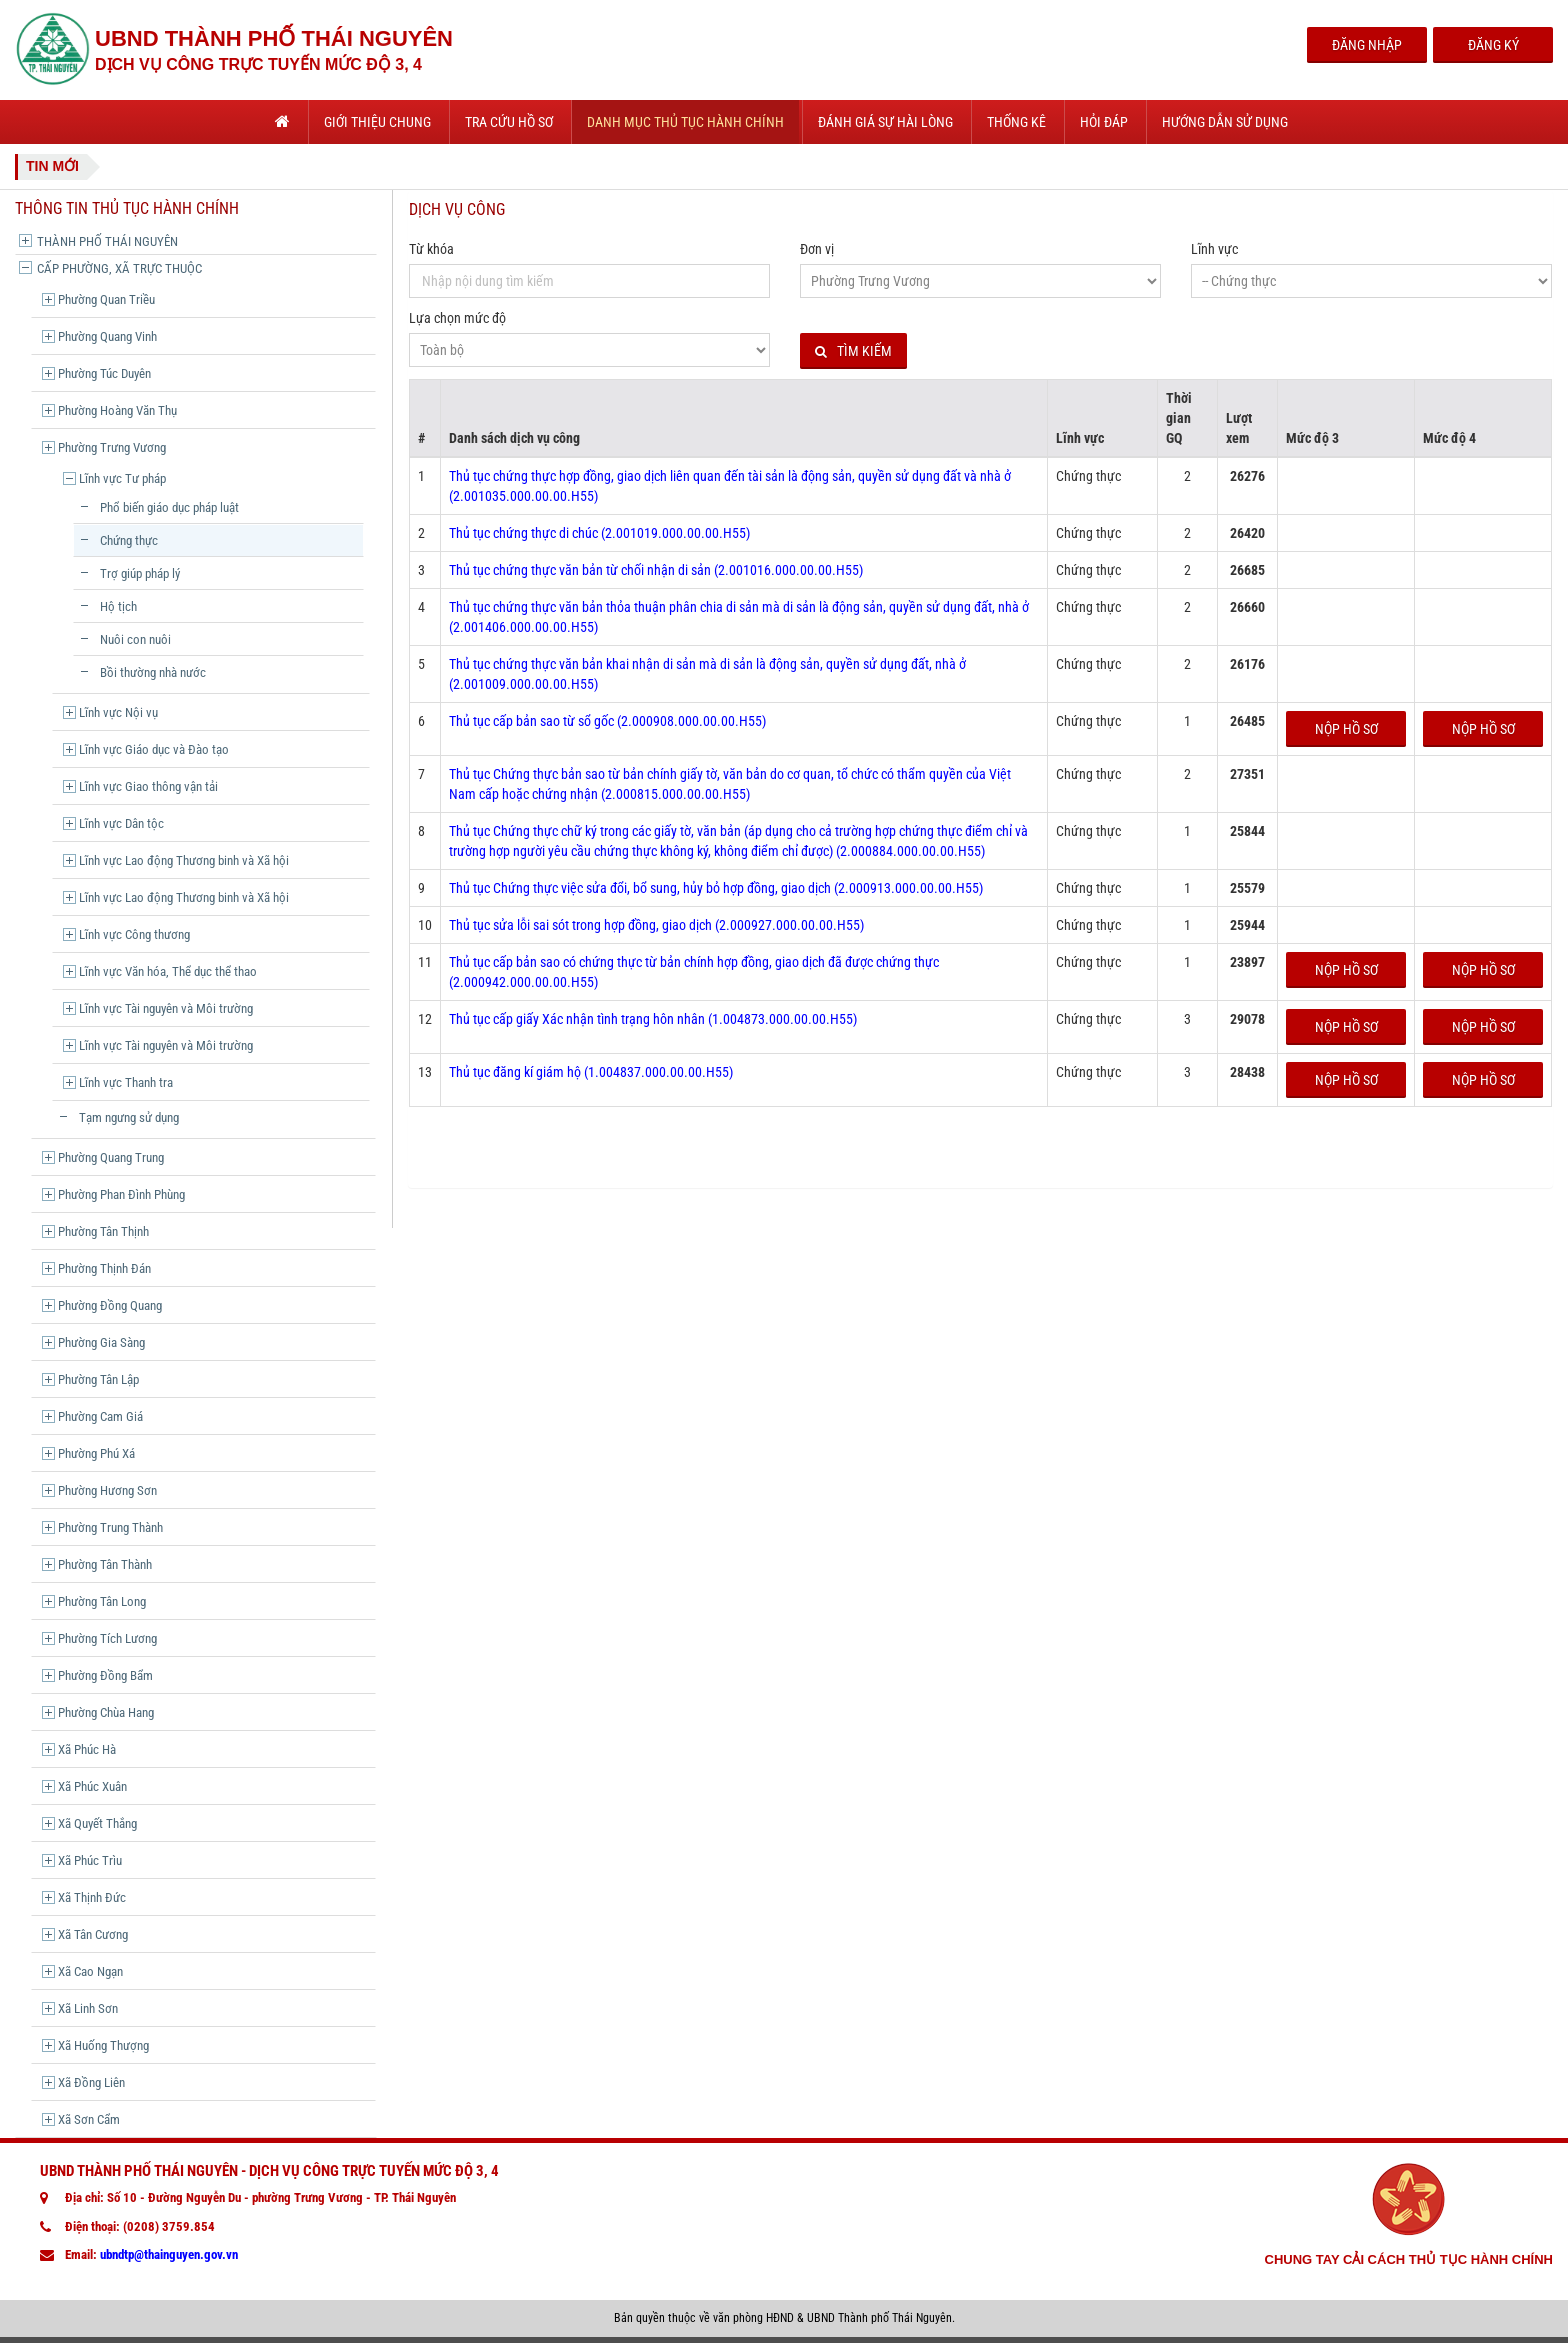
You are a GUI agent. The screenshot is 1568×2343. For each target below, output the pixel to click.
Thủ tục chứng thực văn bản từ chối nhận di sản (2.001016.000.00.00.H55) (656, 570)
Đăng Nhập (1367, 45)
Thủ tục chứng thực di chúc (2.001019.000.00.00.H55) (599, 533)
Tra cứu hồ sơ (509, 122)
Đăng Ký (1493, 45)
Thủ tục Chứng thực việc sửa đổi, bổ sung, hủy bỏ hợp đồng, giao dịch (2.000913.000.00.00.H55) (716, 888)
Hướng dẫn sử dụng (1225, 122)
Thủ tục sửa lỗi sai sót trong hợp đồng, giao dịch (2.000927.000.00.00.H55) (656, 925)
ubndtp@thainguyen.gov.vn (169, 2254)
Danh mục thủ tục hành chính (685, 122)
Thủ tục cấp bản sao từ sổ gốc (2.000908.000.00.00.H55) (607, 721)
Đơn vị (817, 249)
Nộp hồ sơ (1346, 729)
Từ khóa (431, 249)
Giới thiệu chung (377, 122)
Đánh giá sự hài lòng (885, 122)
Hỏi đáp (1104, 122)
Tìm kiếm (853, 351)
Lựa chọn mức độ (457, 318)
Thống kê (1016, 122)
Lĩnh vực (1214, 249)
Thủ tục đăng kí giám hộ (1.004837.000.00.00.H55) (591, 1072)
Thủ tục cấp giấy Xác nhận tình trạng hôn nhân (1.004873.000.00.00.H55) (653, 1019)
